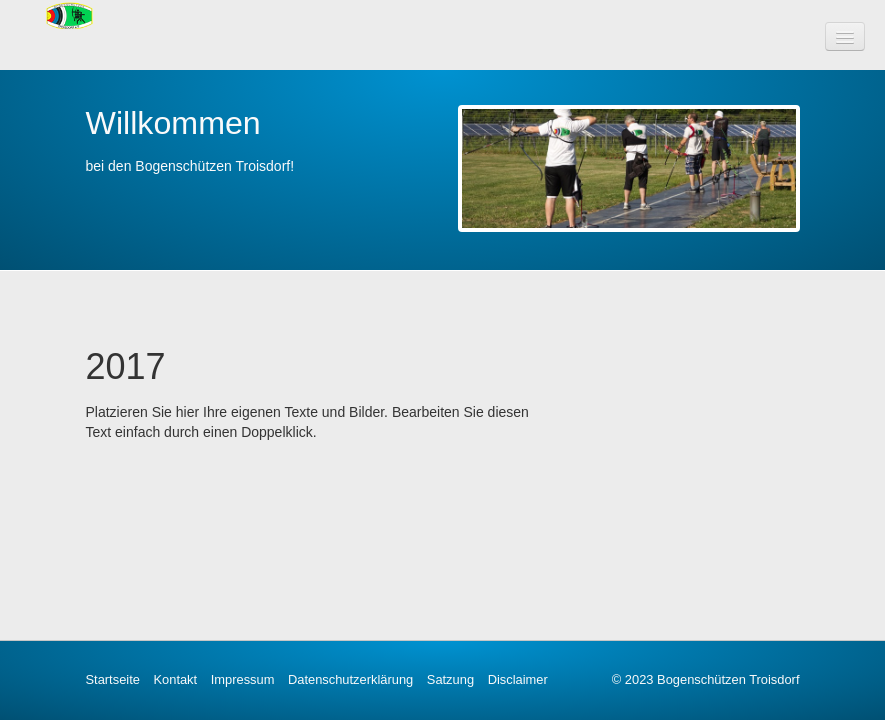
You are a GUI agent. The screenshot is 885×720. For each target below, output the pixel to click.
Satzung (450, 679)
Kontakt (175, 679)
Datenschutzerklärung (350, 679)
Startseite (113, 679)
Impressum (243, 679)
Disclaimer (518, 679)
